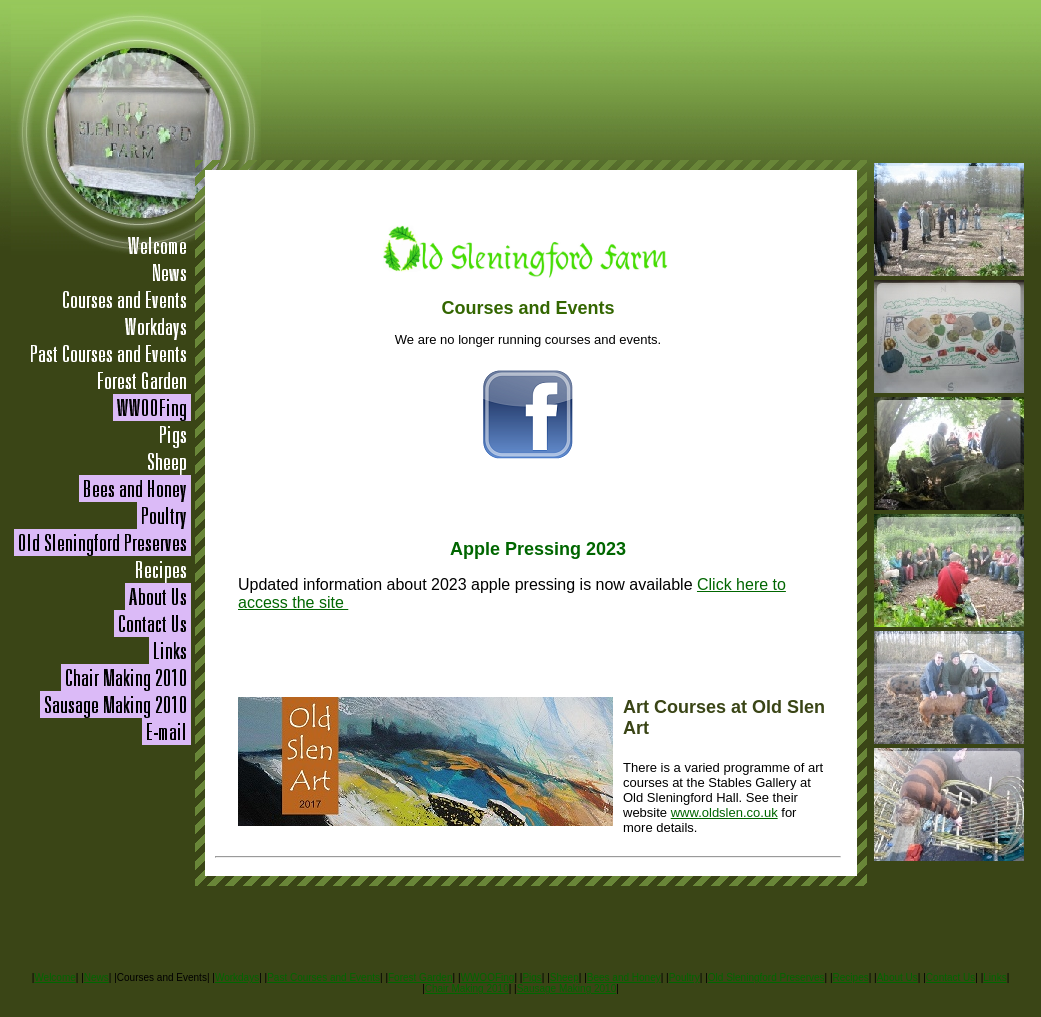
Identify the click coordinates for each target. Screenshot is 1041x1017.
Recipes (851, 977)
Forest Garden (420, 977)
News (96, 977)
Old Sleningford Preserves (766, 977)
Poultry (684, 977)
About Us (897, 977)
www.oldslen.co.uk (724, 812)
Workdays (237, 977)
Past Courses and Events (323, 977)
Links (994, 977)
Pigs (531, 977)
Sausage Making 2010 (567, 988)
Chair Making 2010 (467, 988)
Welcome (55, 977)
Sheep (564, 977)
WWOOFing (487, 977)
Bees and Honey (624, 977)
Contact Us (950, 977)
